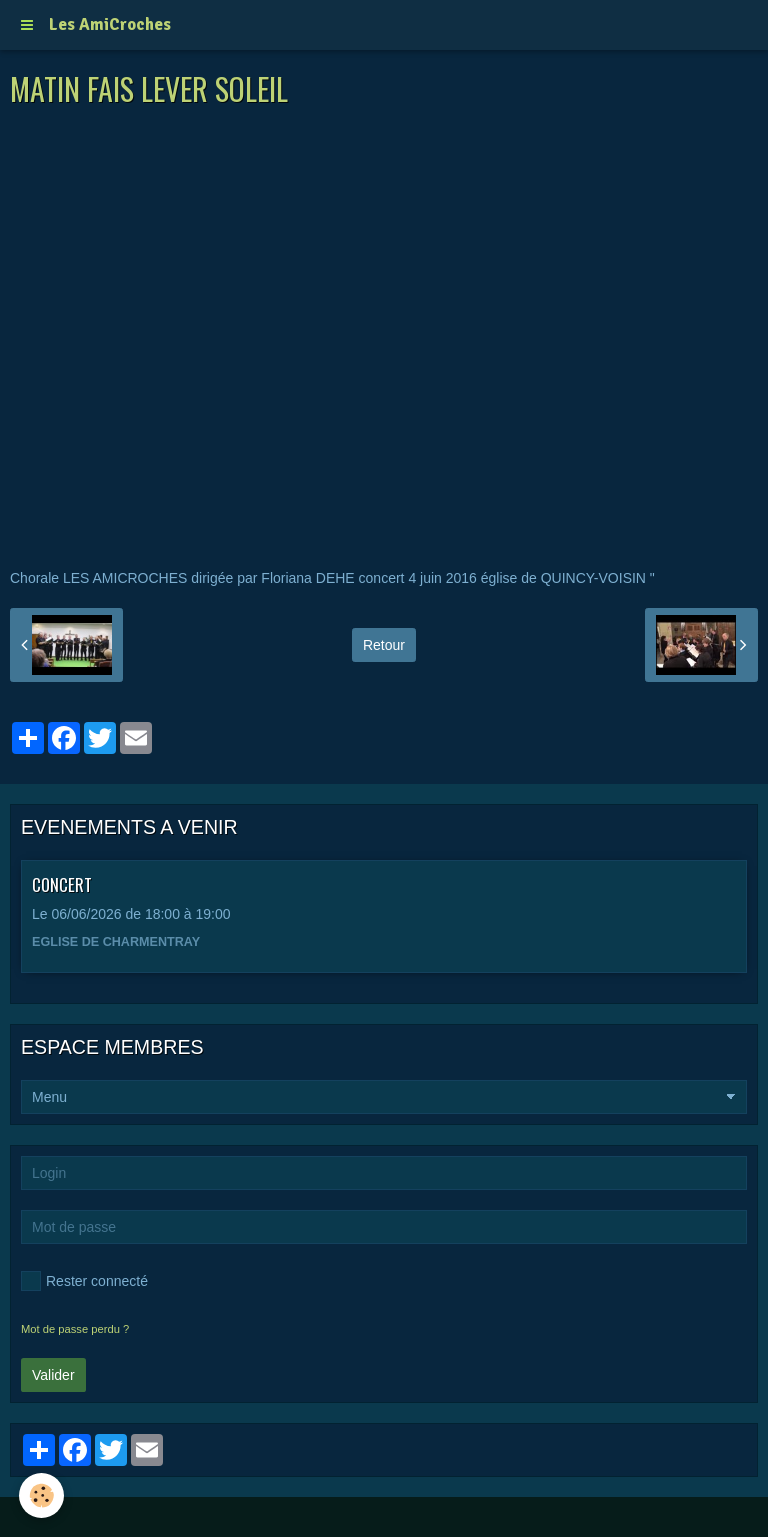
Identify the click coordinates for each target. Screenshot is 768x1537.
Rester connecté (84, 1281)
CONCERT (62, 883)
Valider (53, 1375)
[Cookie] (42, 1495)
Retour (384, 645)
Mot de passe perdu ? (75, 1329)
